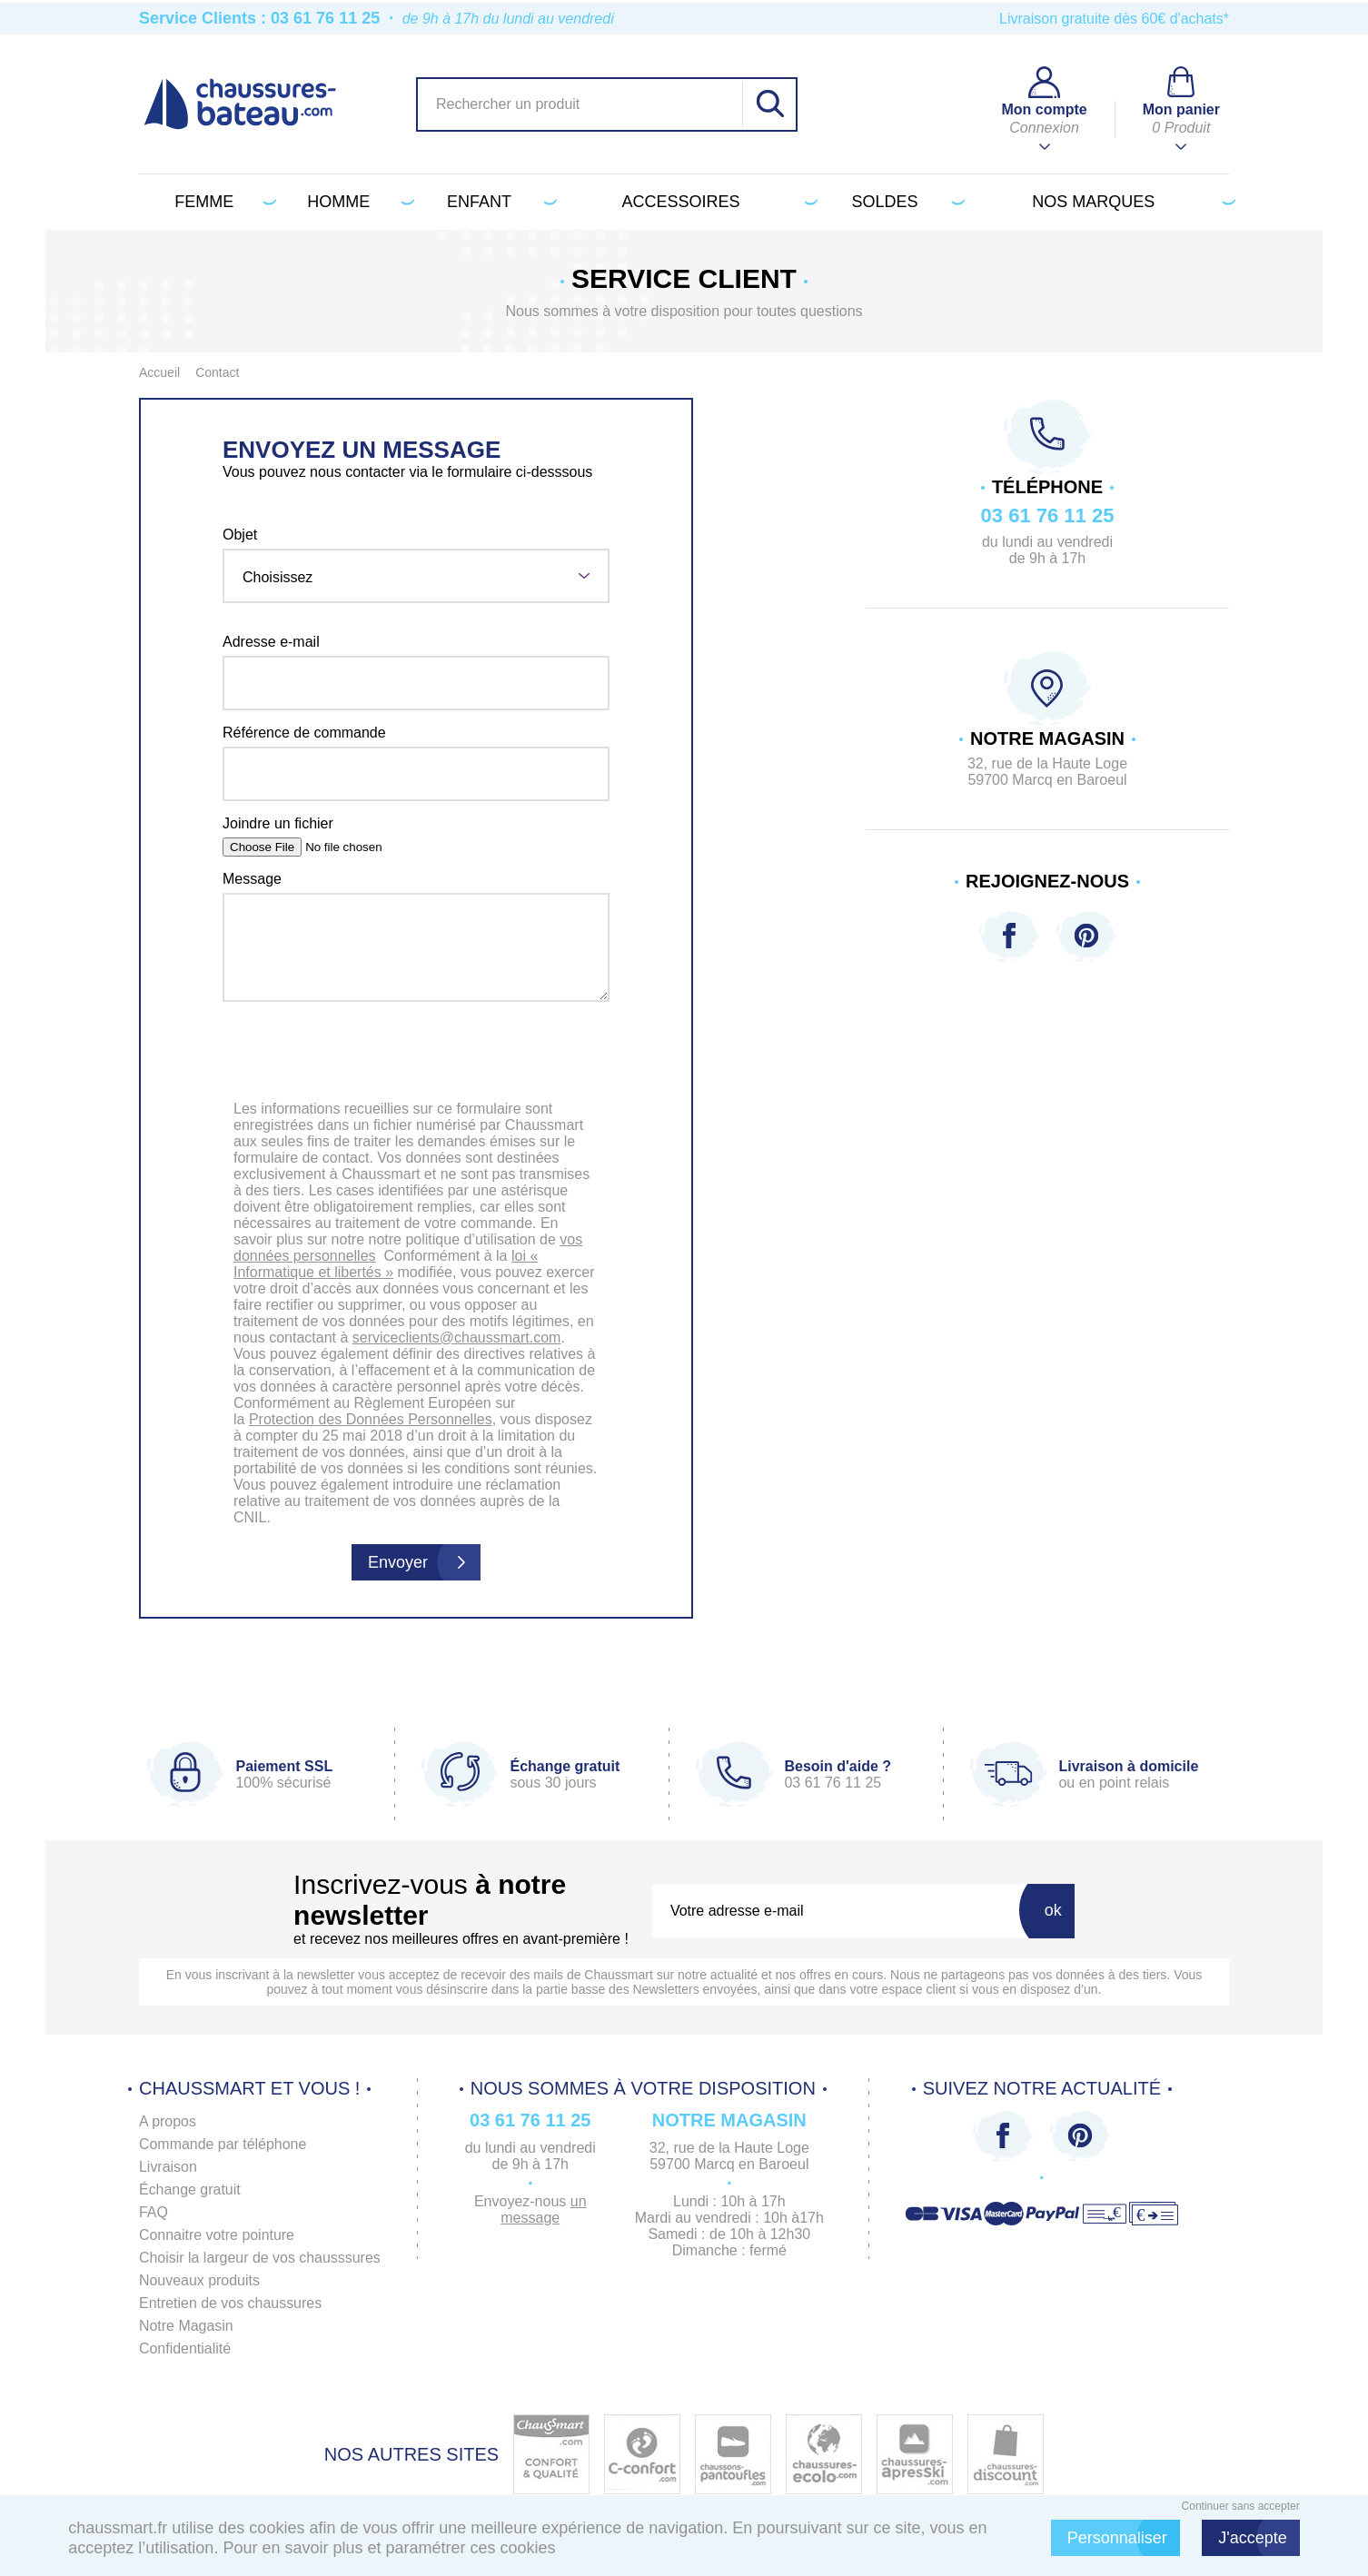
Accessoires (717, 202)
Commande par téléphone (223, 2144)
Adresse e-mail (271, 641)
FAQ (153, 2212)
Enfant (498, 202)
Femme (221, 202)
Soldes (904, 202)
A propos (167, 2121)
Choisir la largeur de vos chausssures (260, 2257)
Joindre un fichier (278, 823)
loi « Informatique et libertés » (385, 1264)
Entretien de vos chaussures (230, 2303)
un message (544, 2209)
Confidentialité (185, 2348)
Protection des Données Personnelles (370, 1419)
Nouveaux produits (199, 2280)
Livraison (168, 2167)
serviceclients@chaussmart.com (456, 1337)
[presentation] (416, 1054)
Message (252, 879)
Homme (357, 202)
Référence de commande (304, 732)
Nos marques (1130, 202)
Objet (240, 534)
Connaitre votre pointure (217, 2235)
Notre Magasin (186, 2325)
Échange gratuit (190, 2189)
